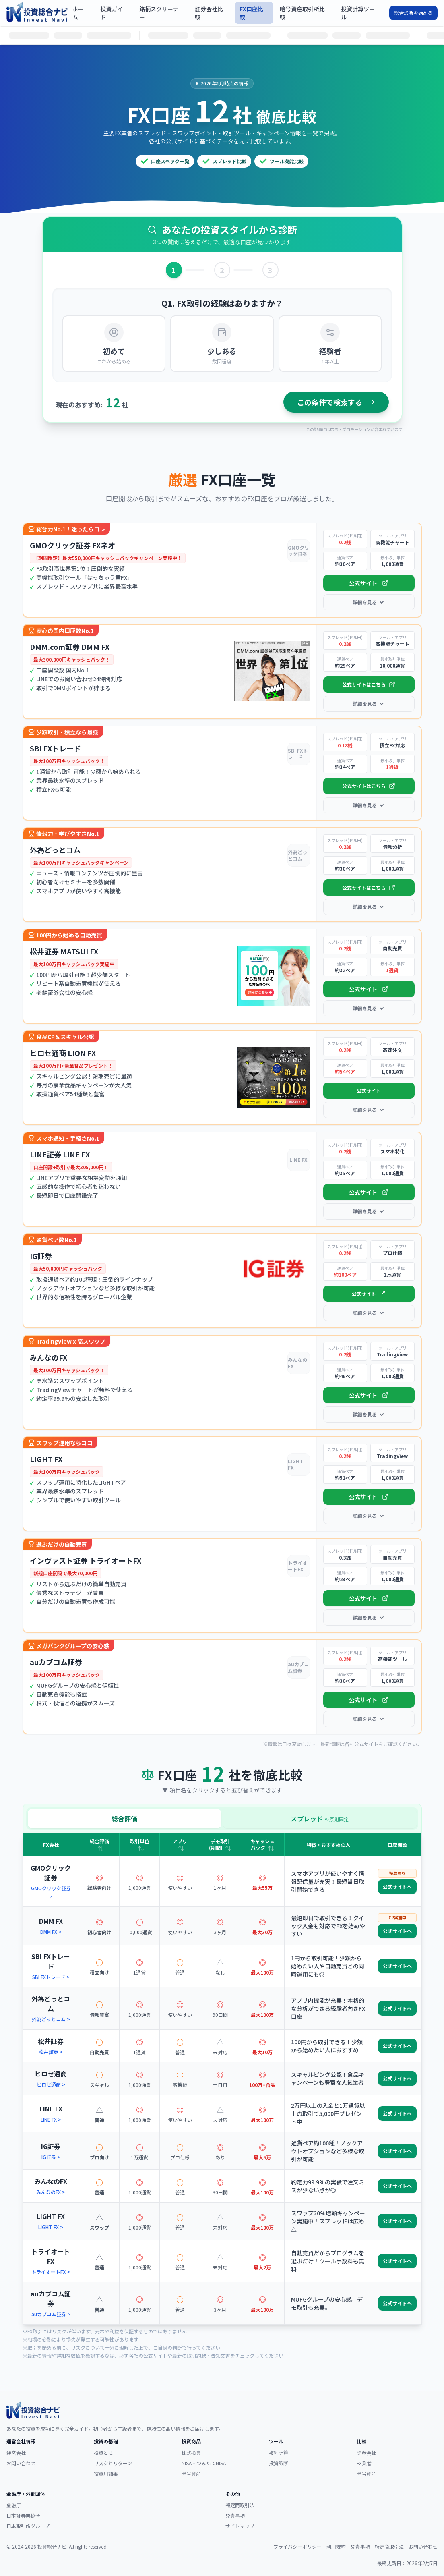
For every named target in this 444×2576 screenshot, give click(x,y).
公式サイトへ (397, 1886)
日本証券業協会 (23, 2515)
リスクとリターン (113, 2463)
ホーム (78, 13)
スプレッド (320, 1818)
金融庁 (13, 2504)
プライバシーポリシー (297, 2546)
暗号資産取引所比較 (302, 13)
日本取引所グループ (28, 2525)
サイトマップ (239, 2525)
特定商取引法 (239, 2504)
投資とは (103, 2452)
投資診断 (278, 2463)
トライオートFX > (50, 2271)
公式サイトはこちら (368, 684)
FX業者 (364, 2463)
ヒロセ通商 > (51, 2084)
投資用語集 (106, 2473)
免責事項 (235, 2515)
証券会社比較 (209, 13)
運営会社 (16, 2452)
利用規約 (336, 2546)
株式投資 (191, 2452)
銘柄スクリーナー (159, 13)
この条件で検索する (336, 402)
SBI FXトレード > (51, 1976)
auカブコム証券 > (50, 2314)
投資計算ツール (358, 13)
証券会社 (366, 2452)
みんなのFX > (50, 2191)
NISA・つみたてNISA (204, 2463)
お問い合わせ (20, 2463)
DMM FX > (51, 1931)
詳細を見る (369, 602)
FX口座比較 (251, 13)
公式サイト (368, 583)
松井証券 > (51, 2051)
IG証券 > (50, 2156)
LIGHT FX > (50, 2226)
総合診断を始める (413, 12)
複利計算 (278, 2452)
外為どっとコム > (51, 2019)
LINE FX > (51, 2119)
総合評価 (124, 1818)
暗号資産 (191, 2473)
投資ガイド (111, 13)
